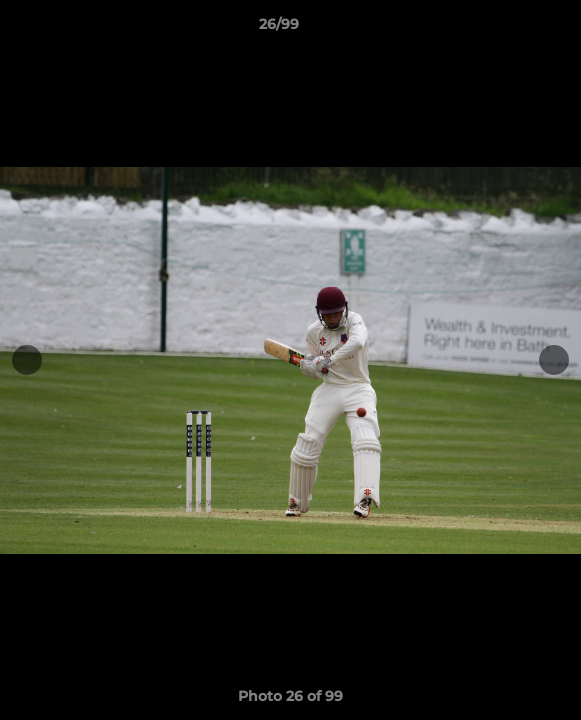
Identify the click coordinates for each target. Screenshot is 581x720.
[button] (509, 29)
